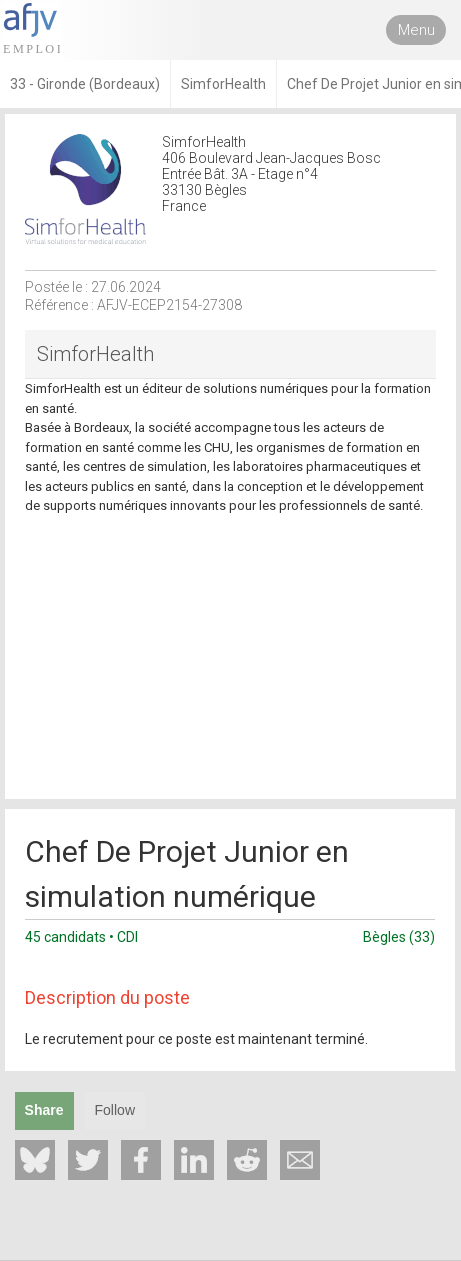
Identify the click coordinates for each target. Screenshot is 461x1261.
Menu (416, 30)
